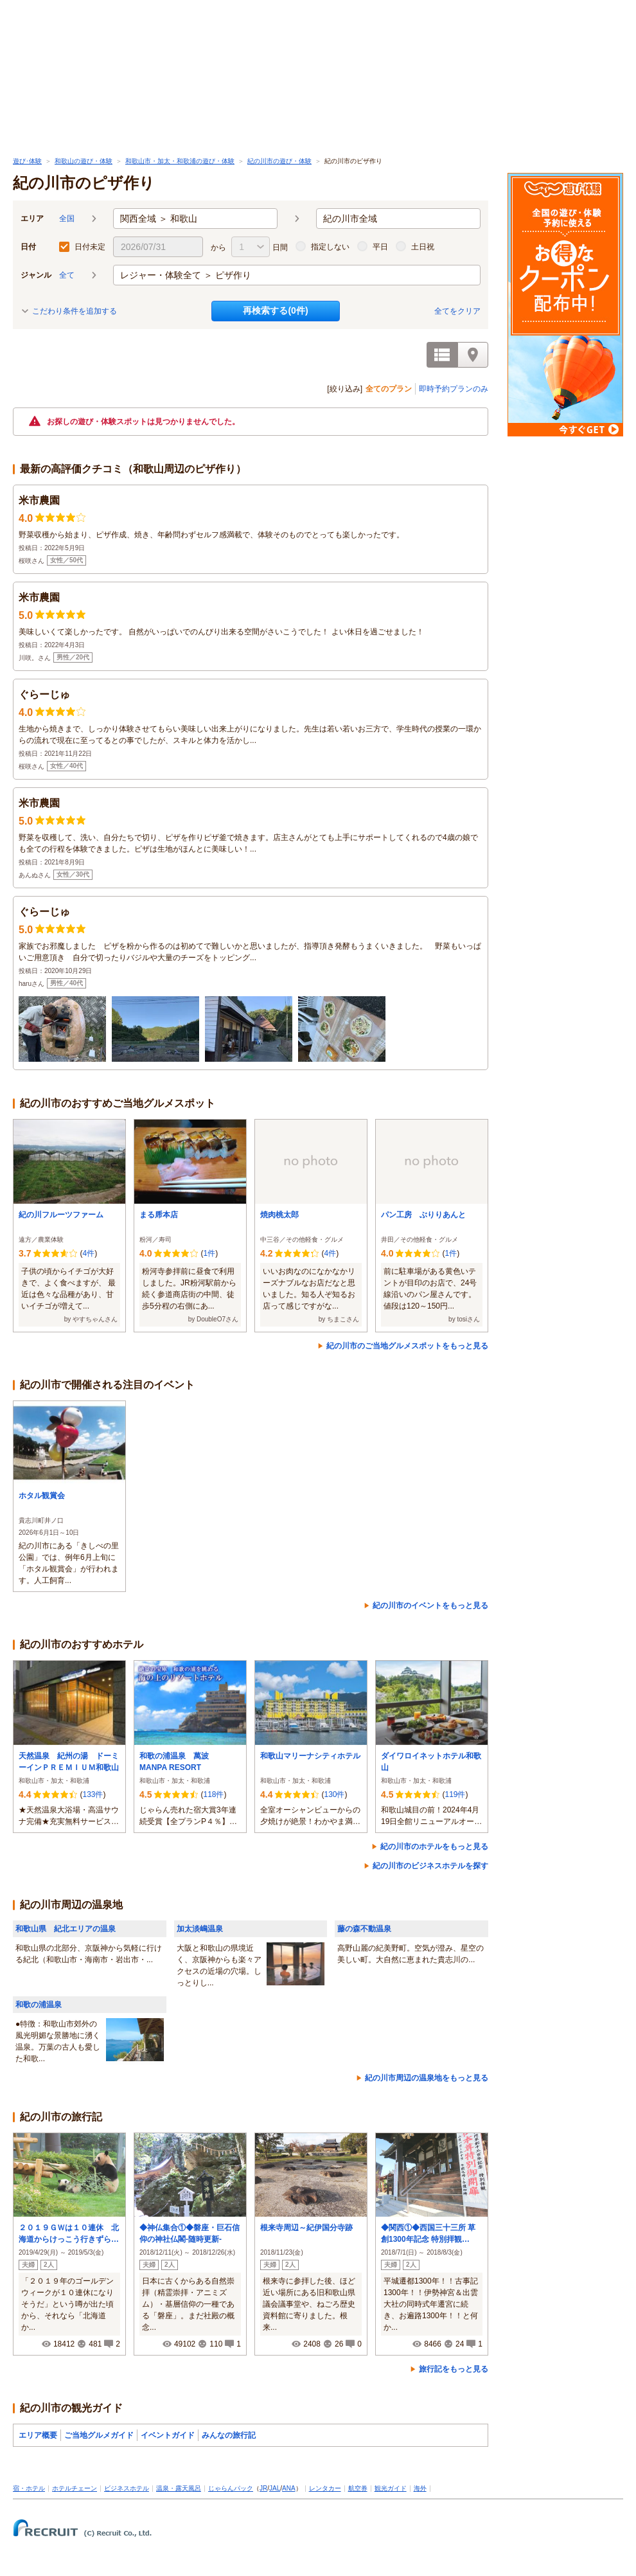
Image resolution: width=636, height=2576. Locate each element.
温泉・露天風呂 (178, 2488)
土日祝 (422, 246)
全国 (67, 218)
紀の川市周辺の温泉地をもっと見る (426, 2077)
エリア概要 (38, 2435)
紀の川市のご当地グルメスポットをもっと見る (407, 1345)
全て (67, 275)
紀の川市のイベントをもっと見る (430, 1605)
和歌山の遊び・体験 (83, 161)
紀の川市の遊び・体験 (279, 161)
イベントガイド (168, 2435)
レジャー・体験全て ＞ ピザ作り (185, 275)
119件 (455, 1794)
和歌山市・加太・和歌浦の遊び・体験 (179, 161)
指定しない (330, 246)
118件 (213, 1794)
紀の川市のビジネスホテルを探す (430, 1865)
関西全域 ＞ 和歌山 (158, 218)
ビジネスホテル (126, 2488)
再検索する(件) (275, 310)
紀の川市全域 (350, 218)
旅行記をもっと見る (453, 2369)
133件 (92, 1794)
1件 (209, 1253)
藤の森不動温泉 (364, 1928)
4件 (88, 1253)
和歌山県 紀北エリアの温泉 (65, 1928)
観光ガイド (391, 2488)
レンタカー (325, 2488)
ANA (289, 2488)
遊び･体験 (27, 161)
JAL (274, 2488)
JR (263, 2488)
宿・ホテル (29, 2488)
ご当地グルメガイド (99, 2435)
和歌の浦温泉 (38, 2004)
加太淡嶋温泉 (200, 1928)
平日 (380, 246)
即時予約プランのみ (453, 388)
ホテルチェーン (74, 2488)
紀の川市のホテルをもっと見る (434, 1846)
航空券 (357, 2488)
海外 (420, 2488)
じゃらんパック (230, 2488)
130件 (334, 1794)
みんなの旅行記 (229, 2435)
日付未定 (90, 246)
